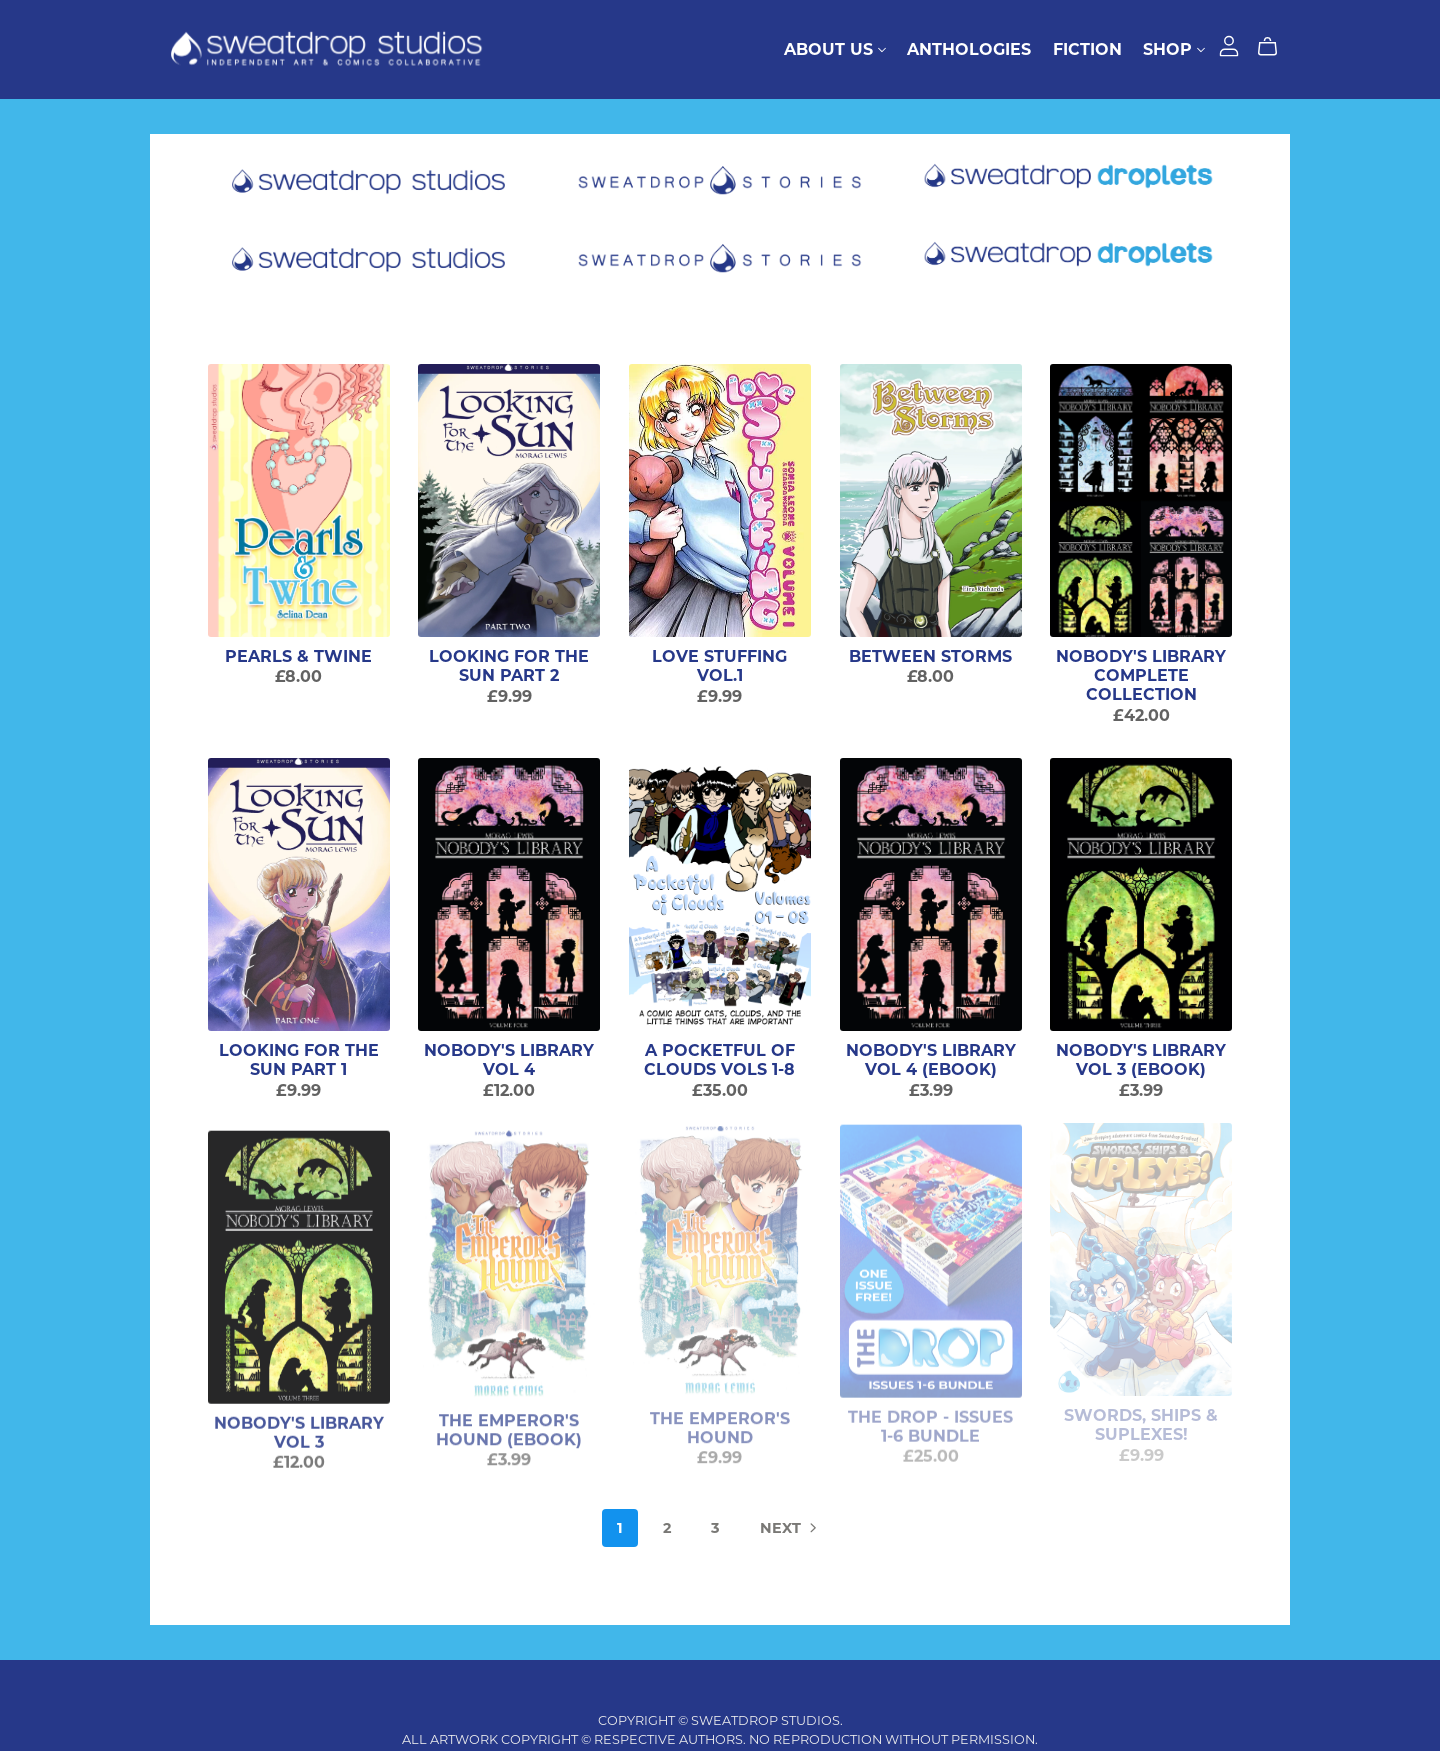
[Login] (1229, 44)
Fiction (1087, 49)
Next (790, 1529)
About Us (835, 49)
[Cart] (1275, 47)
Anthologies (969, 49)
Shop (1174, 49)
